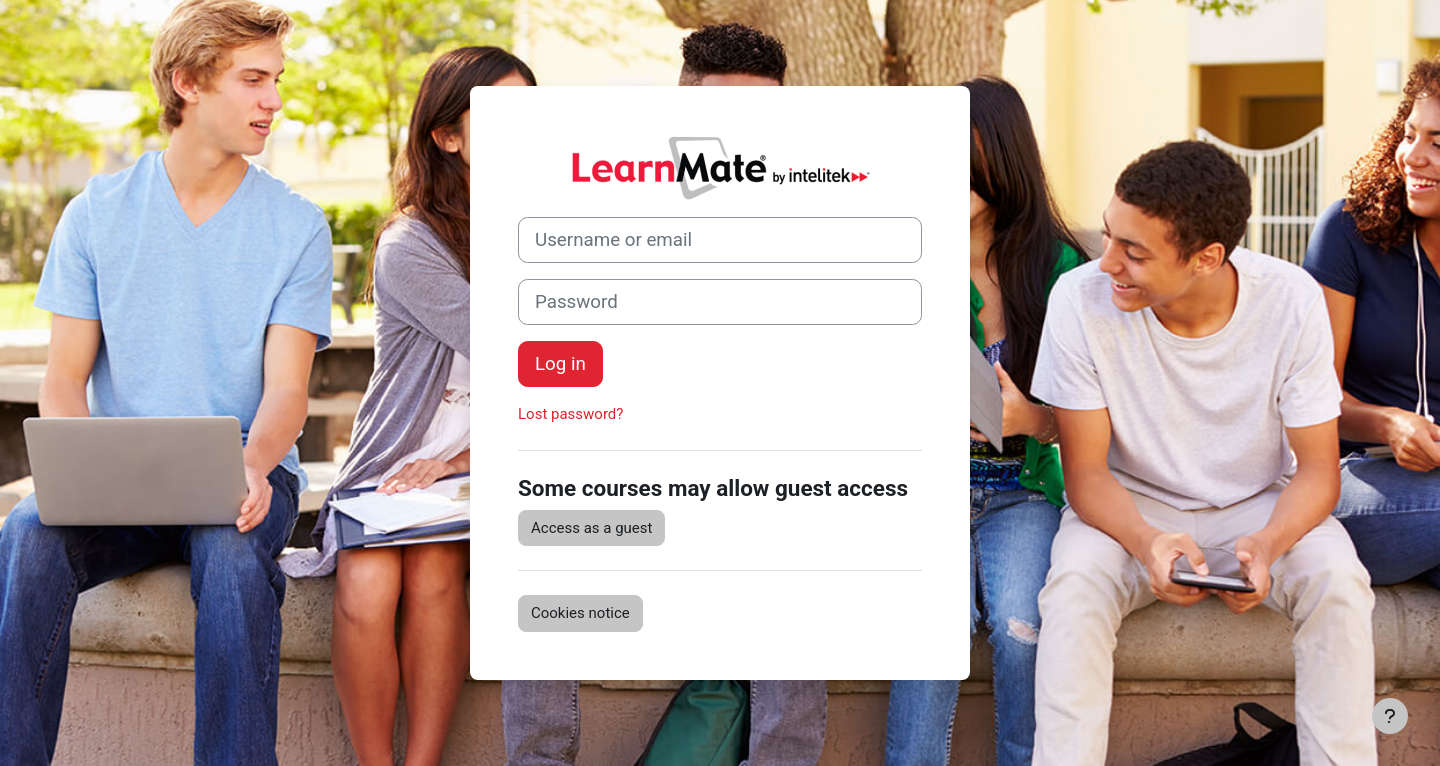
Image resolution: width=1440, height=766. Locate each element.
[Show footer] (1390, 716)
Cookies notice (580, 613)
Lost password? (570, 414)
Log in (560, 364)
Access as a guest (591, 528)
